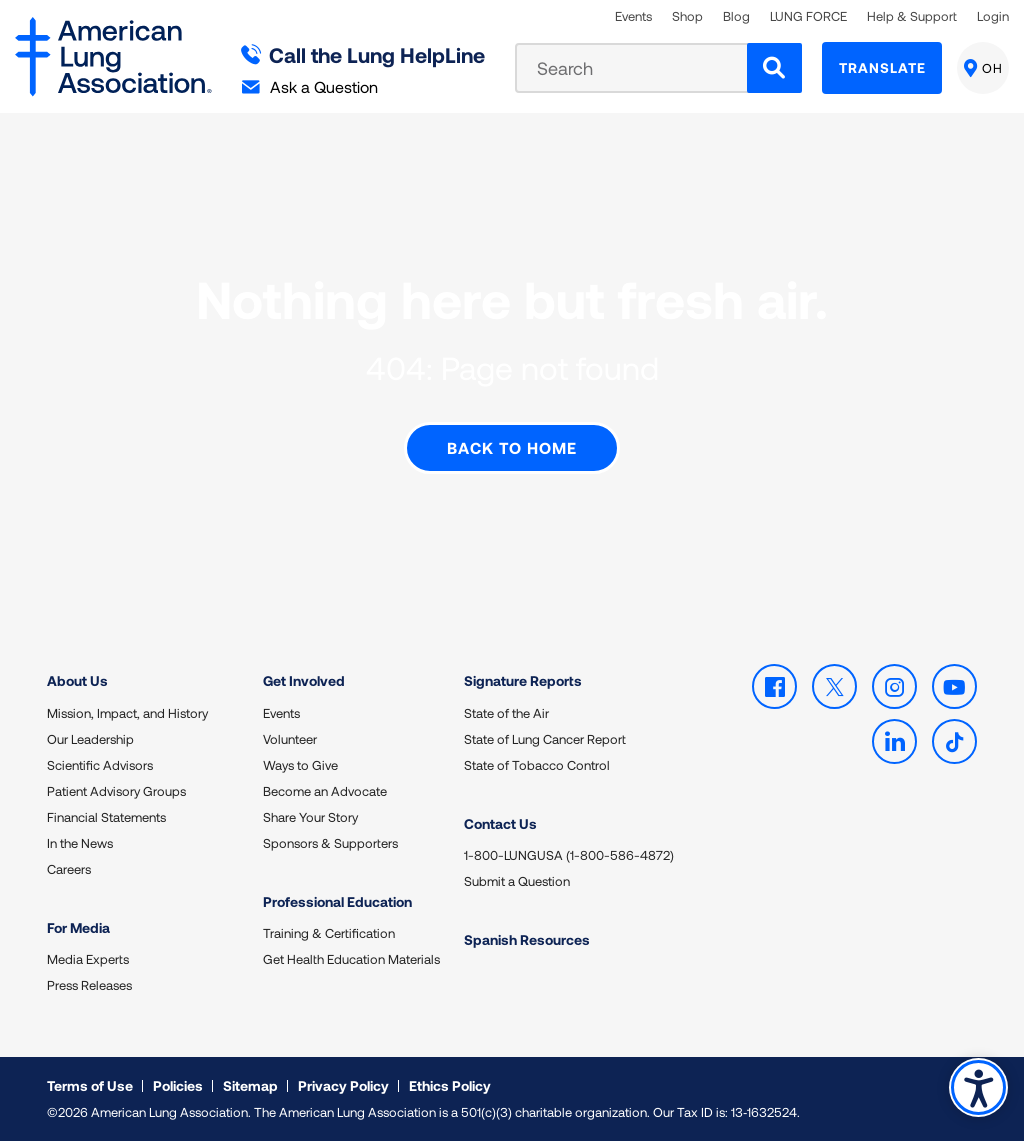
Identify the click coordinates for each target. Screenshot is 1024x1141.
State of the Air (506, 713)
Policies (178, 1085)
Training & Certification (329, 933)
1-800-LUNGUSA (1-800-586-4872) (569, 855)
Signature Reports (523, 680)
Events (633, 16)
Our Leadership (90, 739)
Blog (736, 16)
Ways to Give (300, 765)
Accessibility (978, 1087)
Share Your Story (310, 817)
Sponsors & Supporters (330, 843)
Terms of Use (90, 1085)
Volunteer (290, 739)
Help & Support (912, 16)
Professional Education (337, 901)
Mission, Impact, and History (127, 713)
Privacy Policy (343, 1085)
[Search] (774, 68)
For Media (78, 927)
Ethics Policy (450, 1085)
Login (993, 16)
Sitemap (250, 1085)
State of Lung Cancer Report (545, 739)
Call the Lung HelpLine (363, 54)
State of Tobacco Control (537, 765)
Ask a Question (310, 86)
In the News (80, 843)
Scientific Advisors (100, 765)
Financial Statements (106, 817)
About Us (77, 680)
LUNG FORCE (808, 16)
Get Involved (304, 680)
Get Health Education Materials (351, 959)
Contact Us (500, 823)
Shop (687, 16)
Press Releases (89, 985)
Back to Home (512, 447)
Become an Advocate (325, 791)
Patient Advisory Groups (116, 791)
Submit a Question (517, 881)
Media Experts (88, 959)
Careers (69, 869)
